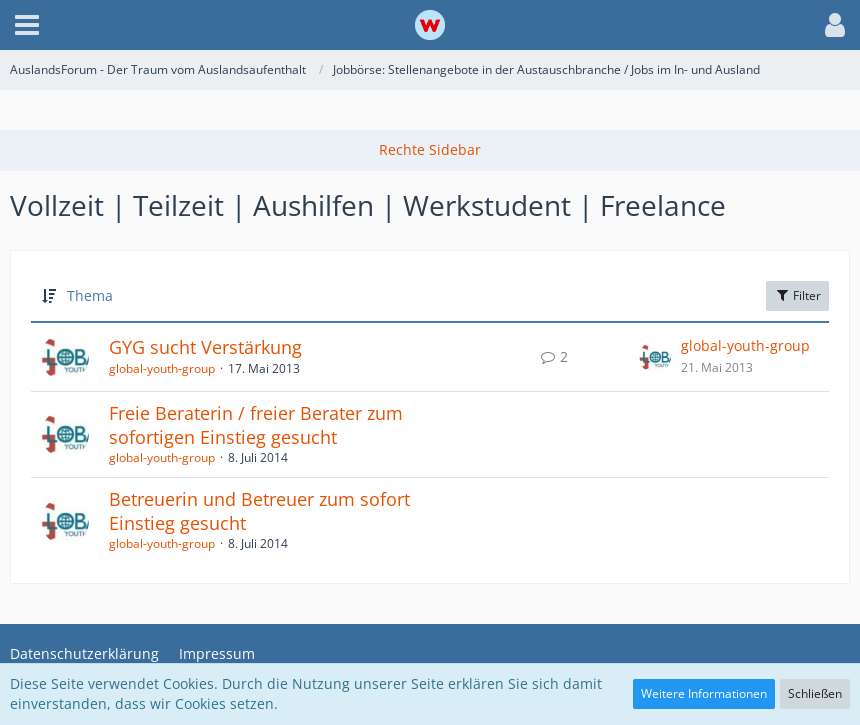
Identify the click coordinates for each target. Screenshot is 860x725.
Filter (797, 295)
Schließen (815, 693)
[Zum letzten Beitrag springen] (655, 357)
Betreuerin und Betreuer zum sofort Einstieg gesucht (259, 511)
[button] (27, 25)
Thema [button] (90, 295)
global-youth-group (162, 368)
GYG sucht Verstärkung (205, 347)
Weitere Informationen (704, 693)
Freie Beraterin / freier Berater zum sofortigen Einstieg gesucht (256, 425)
